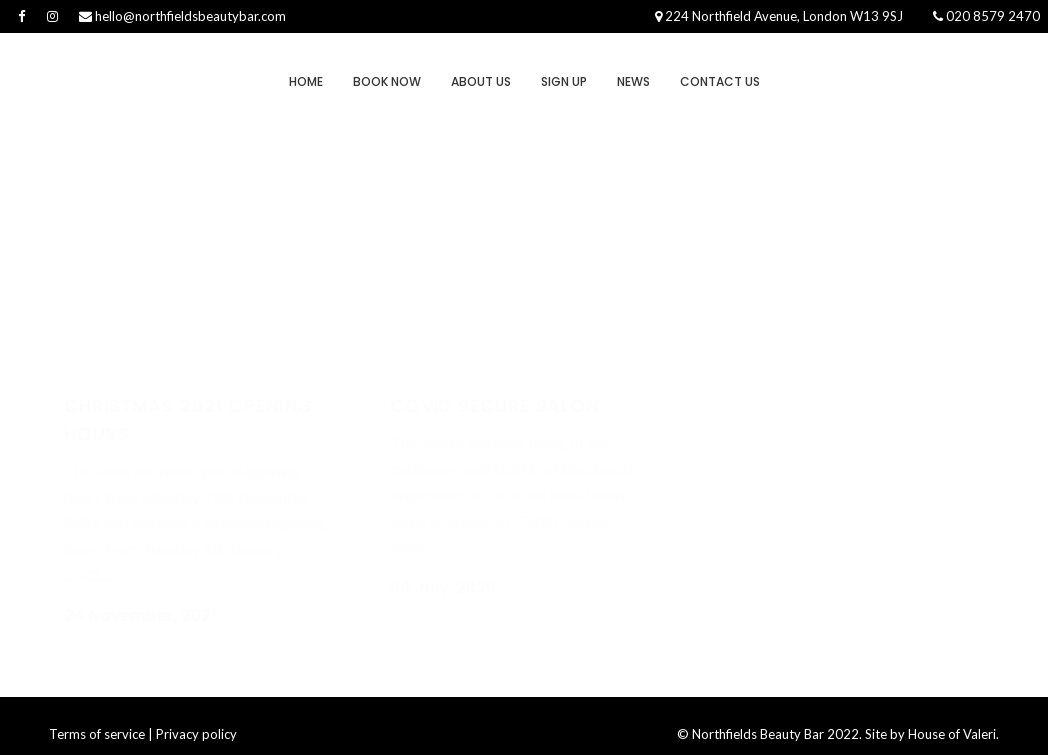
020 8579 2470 (986, 16)
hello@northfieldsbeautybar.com (182, 16)
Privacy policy (196, 714)
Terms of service (97, 714)
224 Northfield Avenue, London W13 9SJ (779, 16)
